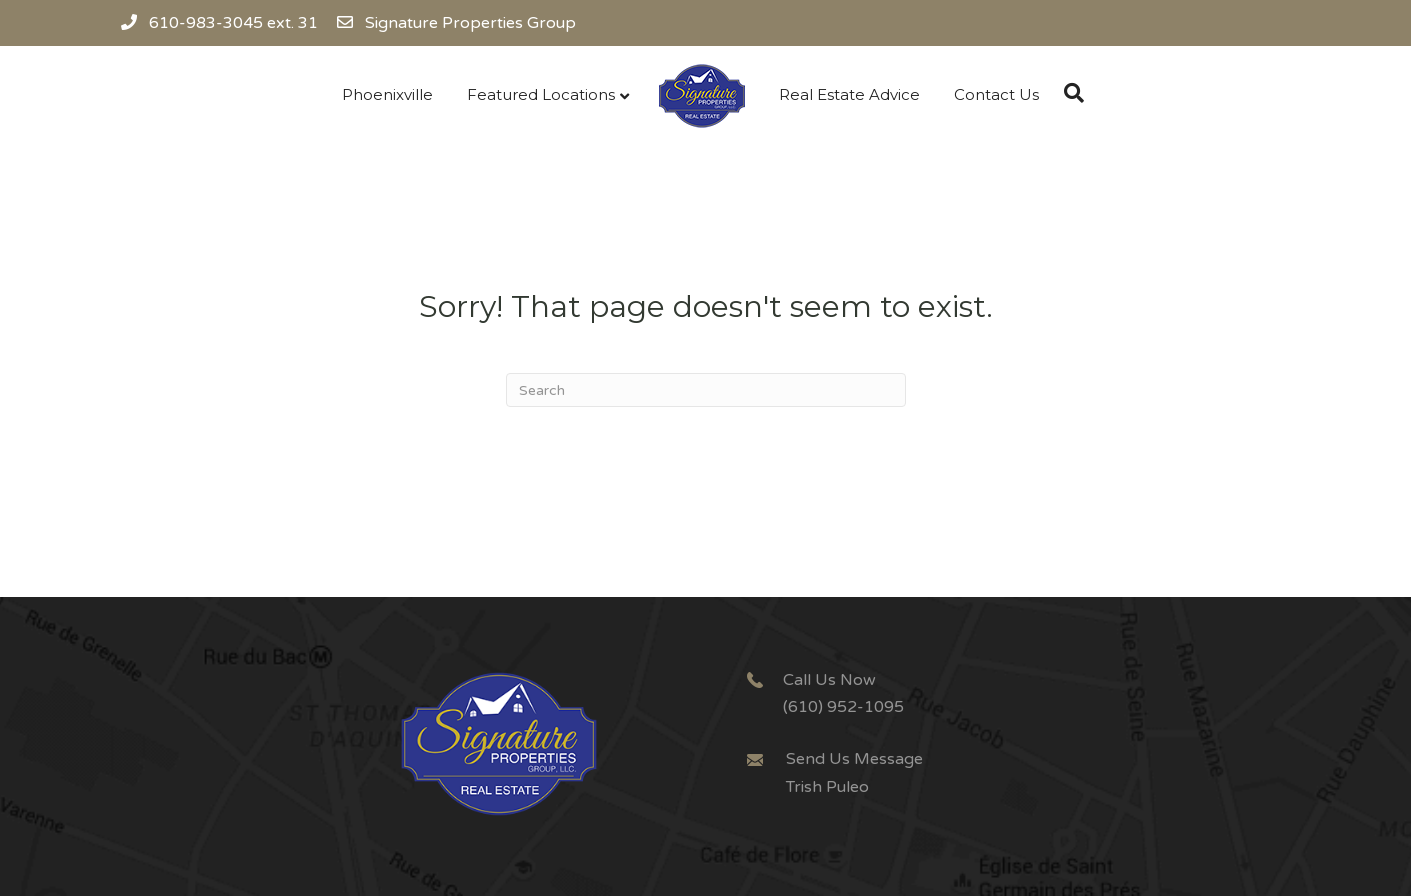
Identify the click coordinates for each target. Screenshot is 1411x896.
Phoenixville (387, 94)
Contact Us (996, 94)
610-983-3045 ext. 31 (219, 23)
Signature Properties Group (470, 23)
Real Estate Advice (849, 94)
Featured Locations (541, 94)
